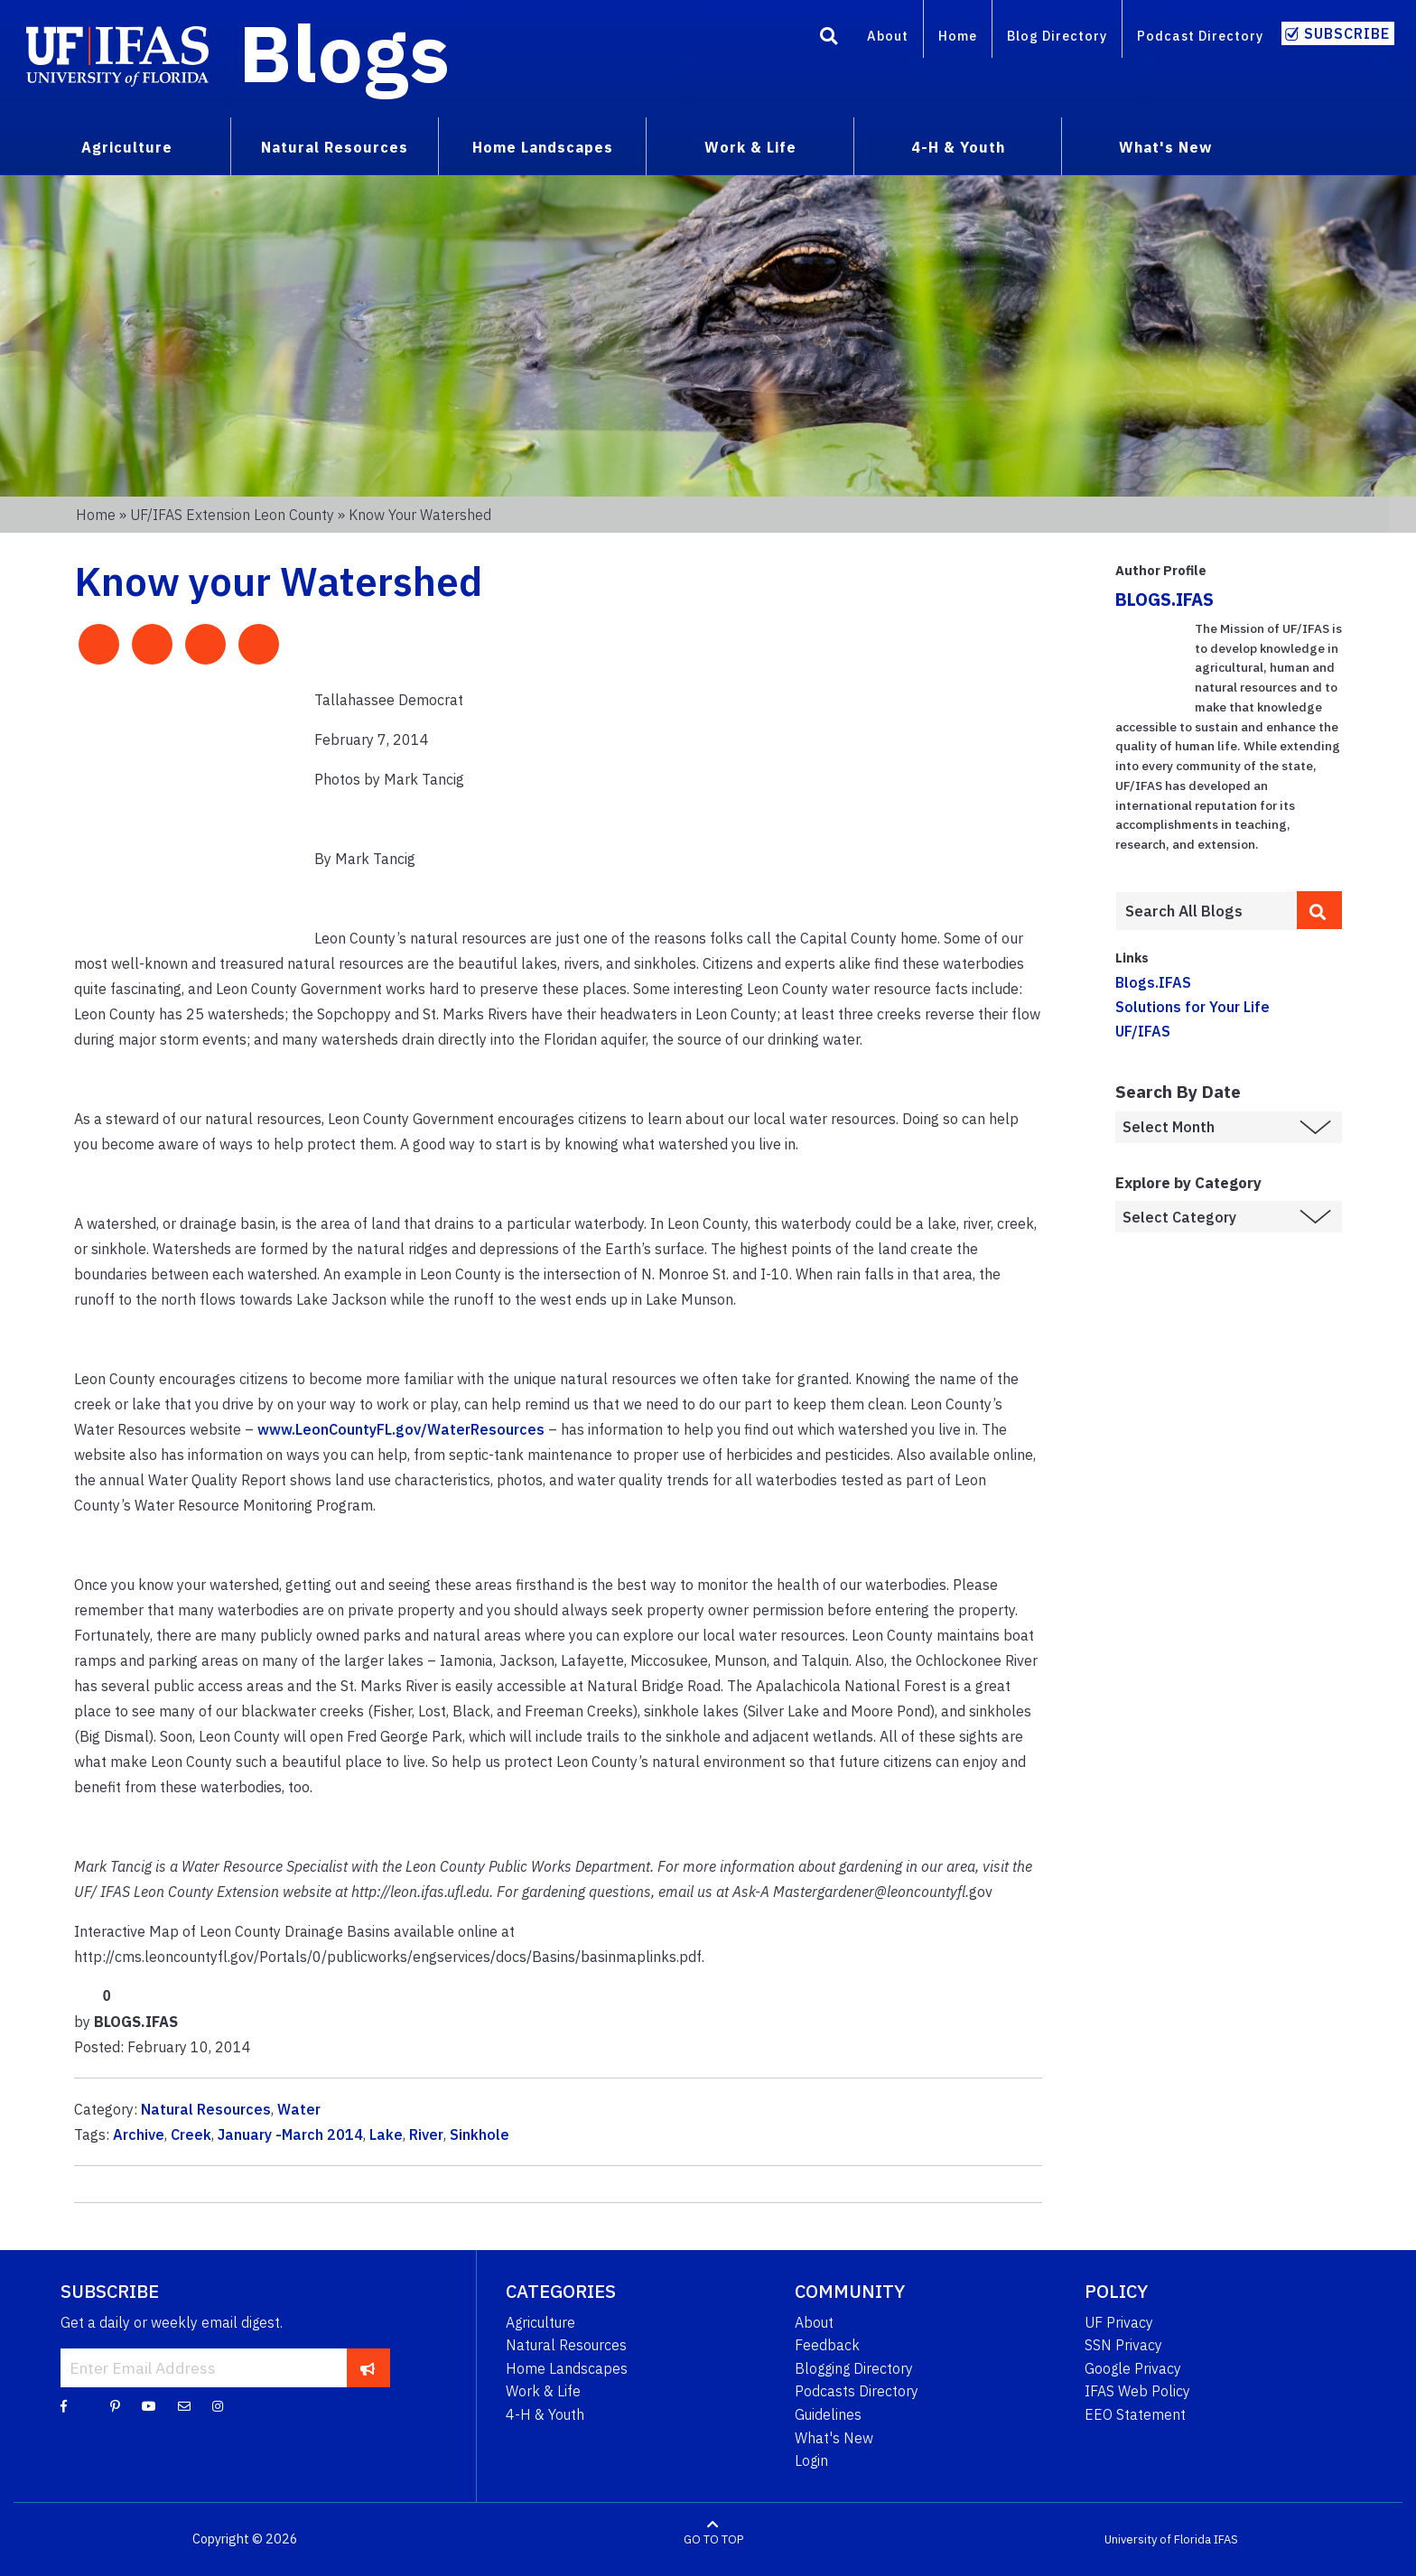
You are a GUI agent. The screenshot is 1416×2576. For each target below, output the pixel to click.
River (426, 2134)
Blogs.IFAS (1153, 982)
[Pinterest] (115, 2405)
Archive (138, 2134)
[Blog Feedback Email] (184, 2405)
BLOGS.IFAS (1164, 599)
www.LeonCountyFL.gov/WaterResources (401, 1429)
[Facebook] (64, 2405)
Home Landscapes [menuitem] (542, 147)
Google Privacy (1133, 2368)
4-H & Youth (545, 2414)
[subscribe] (368, 2367)
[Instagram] (217, 2405)
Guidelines (828, 2414)
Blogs (344, 52)
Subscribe (1347, 33)
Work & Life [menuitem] (750, 147)
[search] (1319, 910)
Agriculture (540, 2322)
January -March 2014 (290, 2134)
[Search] (829, 39)
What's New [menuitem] (1165, 147)
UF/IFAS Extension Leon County (232, 515)
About (887, 35)
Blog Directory (1057, 35)
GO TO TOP (713, 2539)
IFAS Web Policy (1137, 2391)
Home (957, 35)
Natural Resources (206, 2109)
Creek (191, 2134)
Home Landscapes (567, 2368)
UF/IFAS (1142, 1031)
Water (299, 2109)
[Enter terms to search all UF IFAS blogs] (1206, 911)
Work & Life (543, 2391)
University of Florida (1157, 2539)
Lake (386, 2134)
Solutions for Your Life (1192, 1007)
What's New (834, 2438)
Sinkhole (479, 2134)
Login (811, 2460)
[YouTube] (149, 2405)
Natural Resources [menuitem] (334, 147)
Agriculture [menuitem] (126, 147)
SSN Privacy (1123, 2345)
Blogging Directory (854, 2368)
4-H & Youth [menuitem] (958, 147)
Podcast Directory (1200, 35)
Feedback (827, 2345)
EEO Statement (1135, 2414)
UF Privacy (1119, 2322)
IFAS (1226, 2539)
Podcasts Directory (856, 2391)
